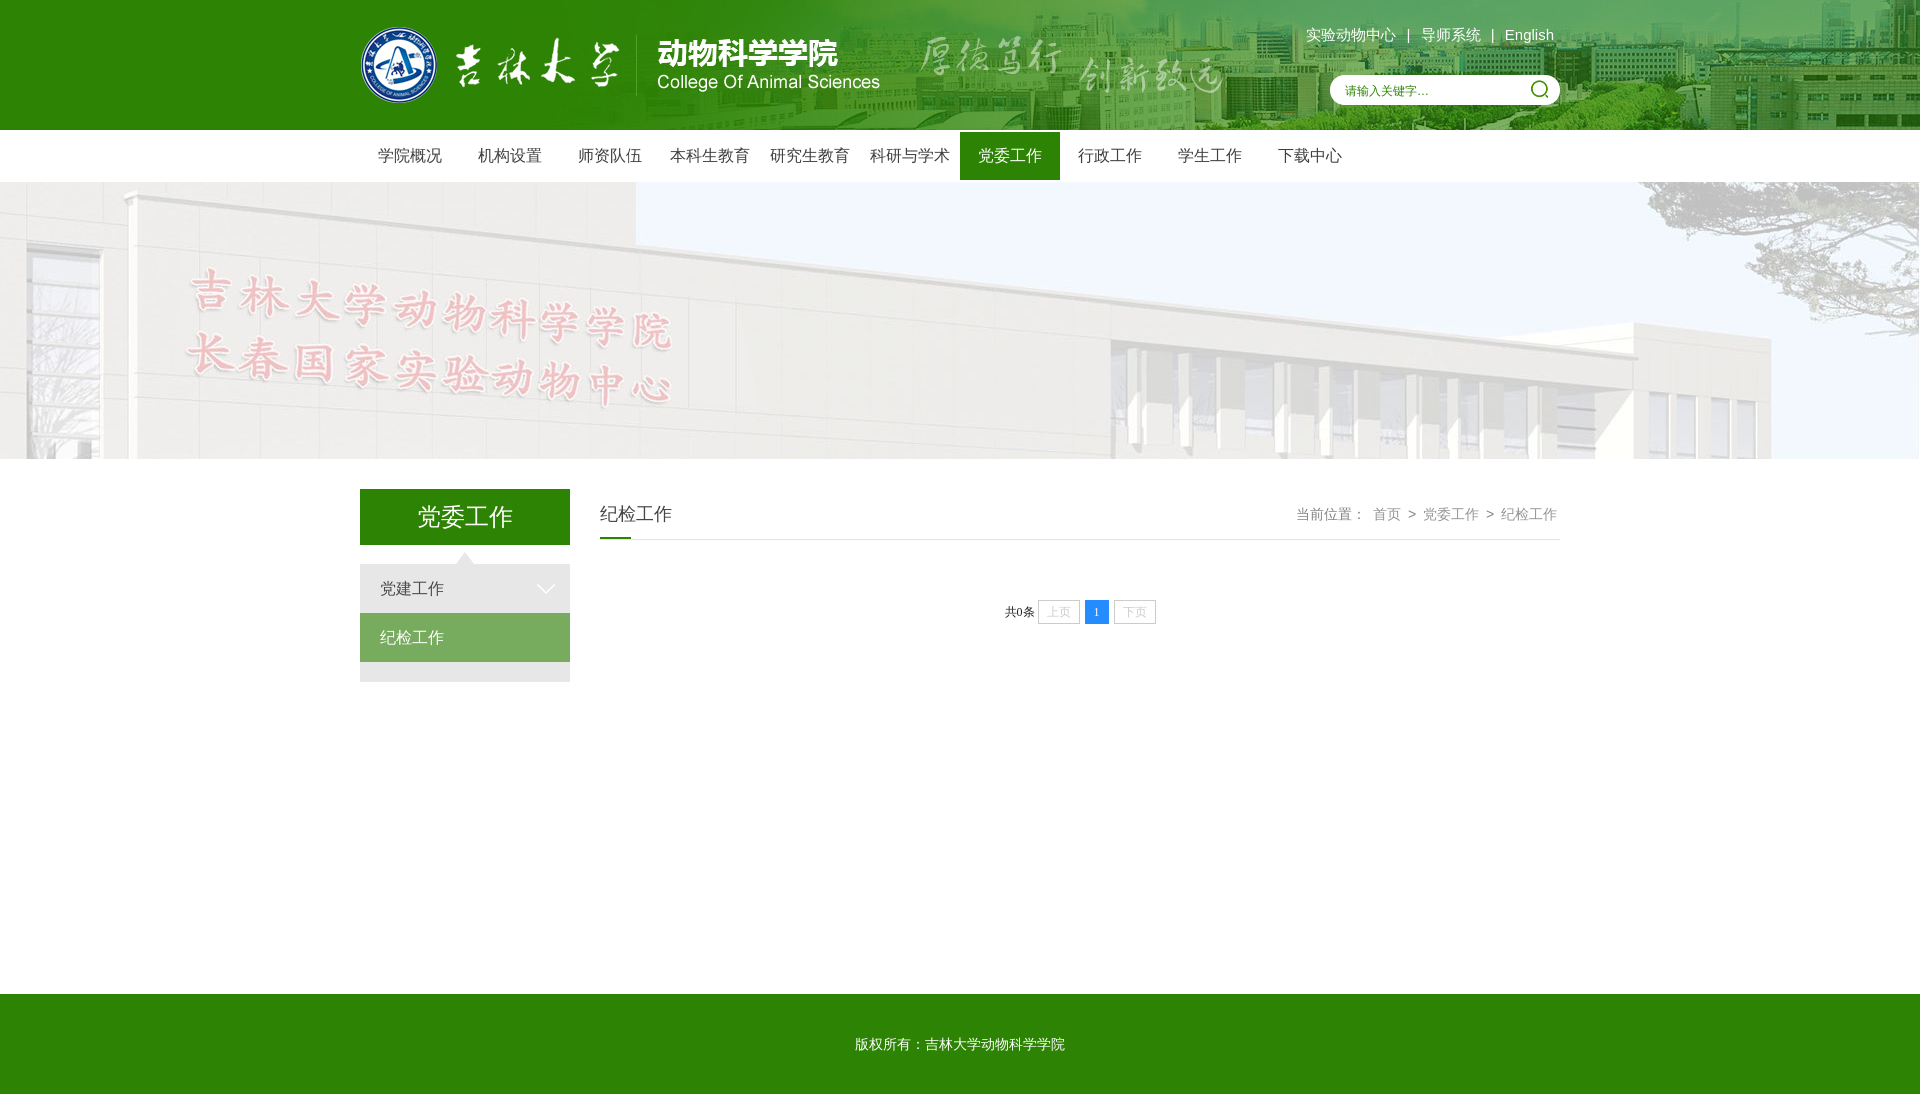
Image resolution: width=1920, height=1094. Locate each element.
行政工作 (1110, 155)
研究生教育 (810, 155)
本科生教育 (710, 155)
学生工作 (1210, 155)
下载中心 (1310, 155)
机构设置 (510, 155)
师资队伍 (610, 155)
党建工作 (412, 588)
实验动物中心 (1351, 34)
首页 (1387, 514)
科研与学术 (910, 155)
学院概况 (410, 155)
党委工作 (1010, 155)
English (1529, 34)
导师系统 (1451, 34)
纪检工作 (412, 637)
